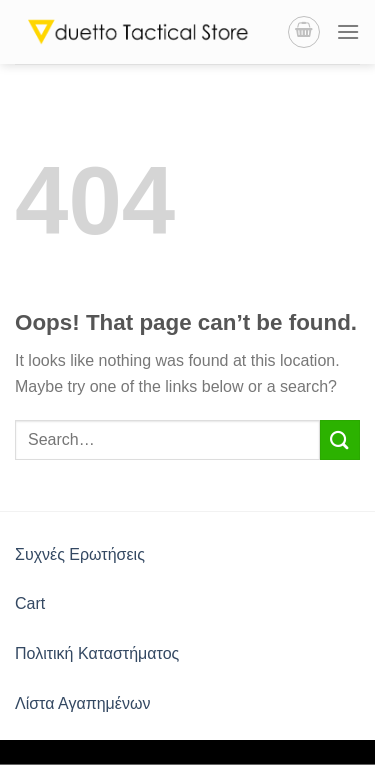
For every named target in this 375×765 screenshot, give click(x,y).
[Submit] (340, 439)
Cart (30, 603)
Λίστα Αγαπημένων (82, 703)
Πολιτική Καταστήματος (97, 653)
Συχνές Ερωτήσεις (80, 554)
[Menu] (348, 31)
